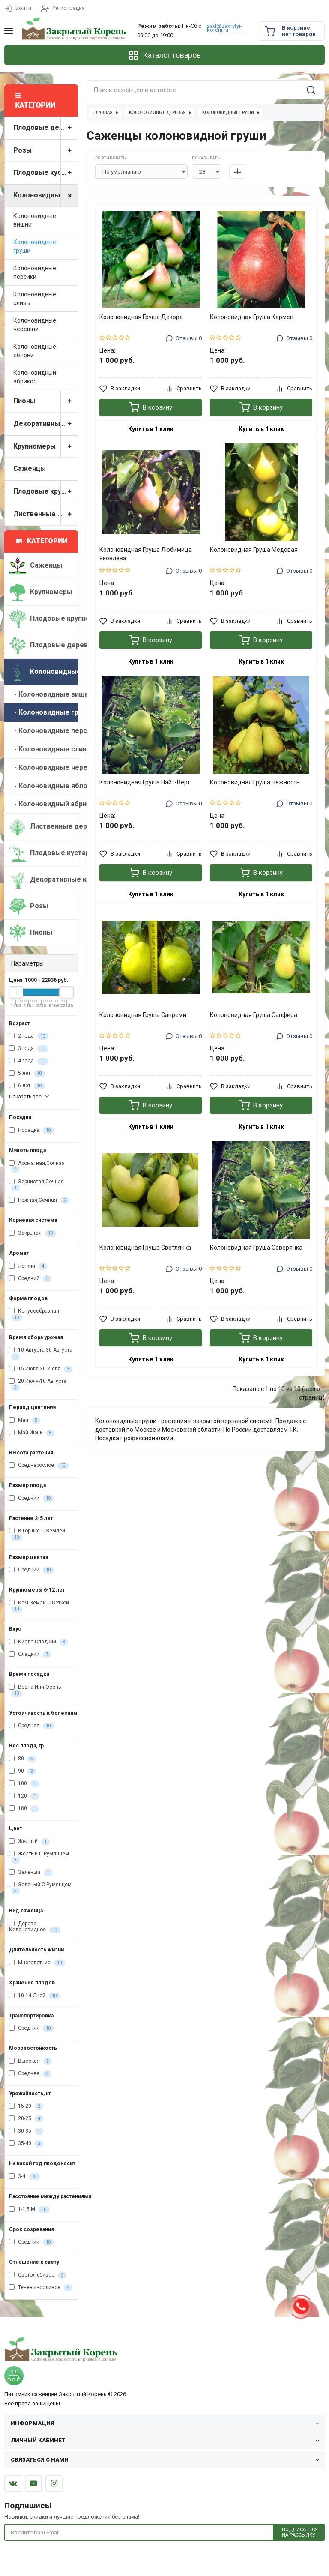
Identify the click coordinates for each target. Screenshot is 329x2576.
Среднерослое (39, 1465)
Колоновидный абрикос (34, 377)
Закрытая (32, 1233)
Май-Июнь (31, 1433)
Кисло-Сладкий (38, 1642)
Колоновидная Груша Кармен (251, 317)
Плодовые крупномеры (45, 492)
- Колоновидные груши (43, 712)
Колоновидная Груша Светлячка (145, 1247)
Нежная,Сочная (39, 1200)
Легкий (28, 1266)
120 (24, 1796)
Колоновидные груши (34, 246)
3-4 (24, 2176)
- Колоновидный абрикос (43, 804)
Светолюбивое (37, 2275)
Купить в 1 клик (150, 428)
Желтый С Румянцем (39, 1857)
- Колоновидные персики (43, 731)
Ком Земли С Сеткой (39, 1606)
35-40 (26, 2143)
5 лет (27, 1073)
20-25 (26, 2118)
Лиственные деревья (45, 514)
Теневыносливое (40, 2287)
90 (22, 1771)
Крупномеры (45, 447)
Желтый (29, 1841)
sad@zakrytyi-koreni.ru (224, 28)
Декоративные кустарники (45, 424)
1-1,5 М (29, 2209)
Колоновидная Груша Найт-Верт (144, 782)
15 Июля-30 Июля (40, 1369)
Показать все (30, 1096)
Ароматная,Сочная (37, 1166)
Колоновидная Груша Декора (141, 317)
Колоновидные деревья (45, 195)
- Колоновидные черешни (43, 767)
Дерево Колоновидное (34, 1927)
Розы (45, 151)
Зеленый (30, 1872)
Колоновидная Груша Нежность (255, 782)
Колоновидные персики (34, 272)
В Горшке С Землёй (37, 1534)
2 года (28, 1036)
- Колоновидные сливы (43, 749)
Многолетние (37, 1963)
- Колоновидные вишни (43, 694)
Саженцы (29, 468)
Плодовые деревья (45, 128)
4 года (28, 1061)
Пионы (45, 401)
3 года (28, 1048)
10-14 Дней (34, 1996)
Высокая (30, 2061)
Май (24, 1420)
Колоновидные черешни (34, 324)
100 (24, 1783)
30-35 (26, 2131)
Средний (30, 1278)
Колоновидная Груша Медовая (254, 549)
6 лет (27, 1086)
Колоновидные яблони (34, 351)
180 (24, 1808)
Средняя (31, 1726)
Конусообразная (34, 1314)
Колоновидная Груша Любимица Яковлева (145, 554)
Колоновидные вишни (34, 220)
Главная (103, 112)
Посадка (31, 1130)
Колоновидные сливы (34, 298)
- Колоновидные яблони (43, 786)
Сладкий (30, 1654)
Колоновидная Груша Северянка (256, 1247)
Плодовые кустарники (45, 173)
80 (22, 1759)
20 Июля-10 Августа (37, 1384)
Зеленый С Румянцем (40, 1888)
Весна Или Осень (35, 1690)
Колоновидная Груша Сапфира (253, 1014)
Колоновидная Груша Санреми (142, 1014)
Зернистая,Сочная (36, 1185)
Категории (41, 541)
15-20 (26, 2106)
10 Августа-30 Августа (40, 1353)
